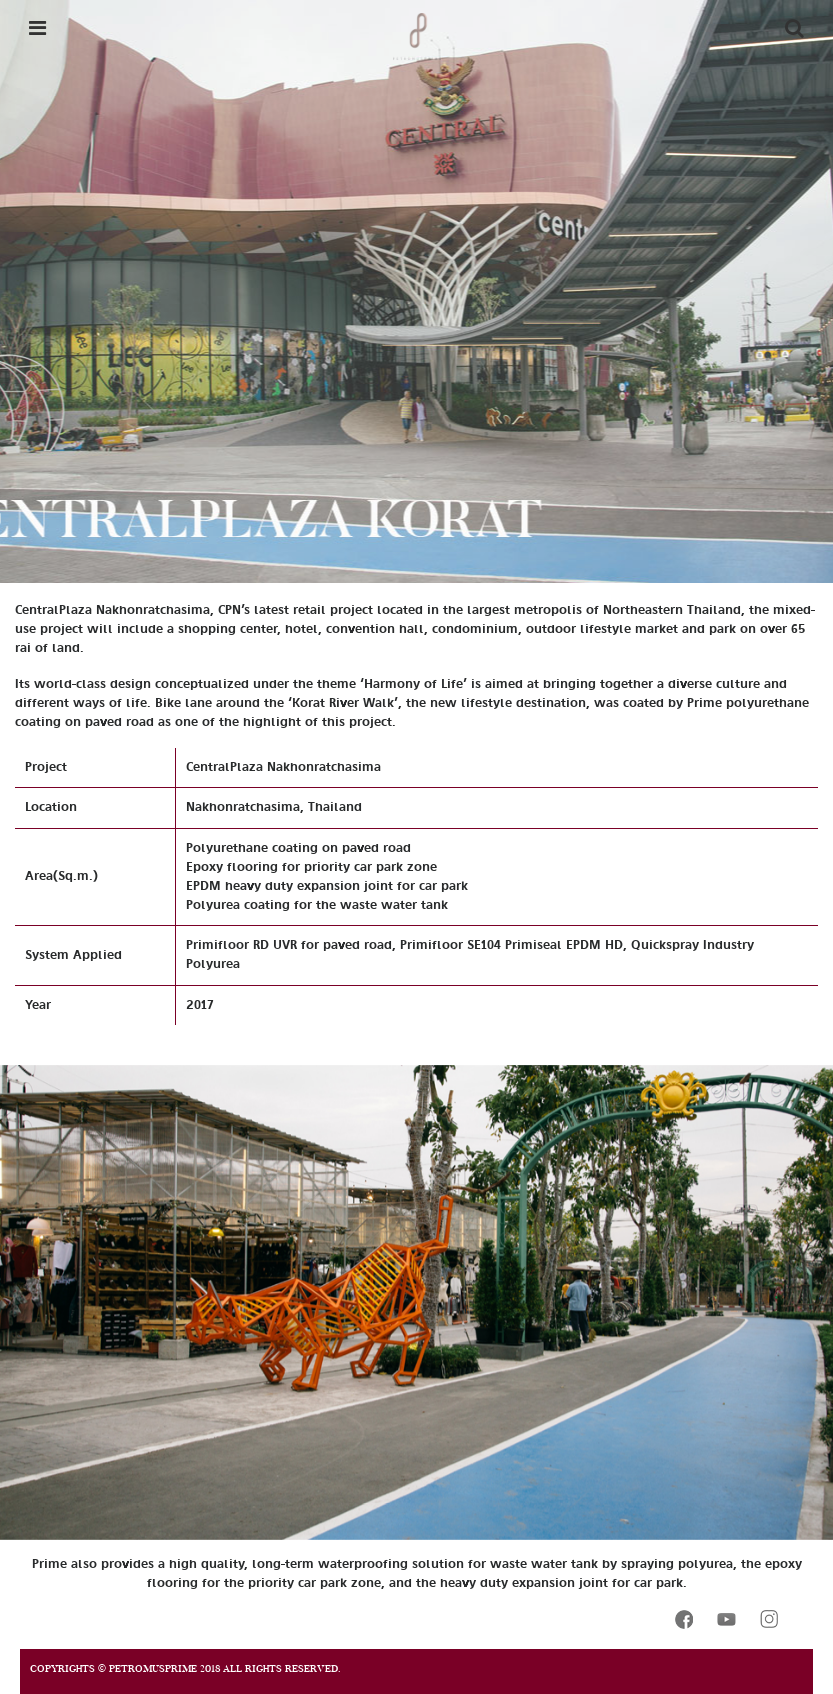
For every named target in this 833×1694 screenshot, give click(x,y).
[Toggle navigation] (37, 28)
